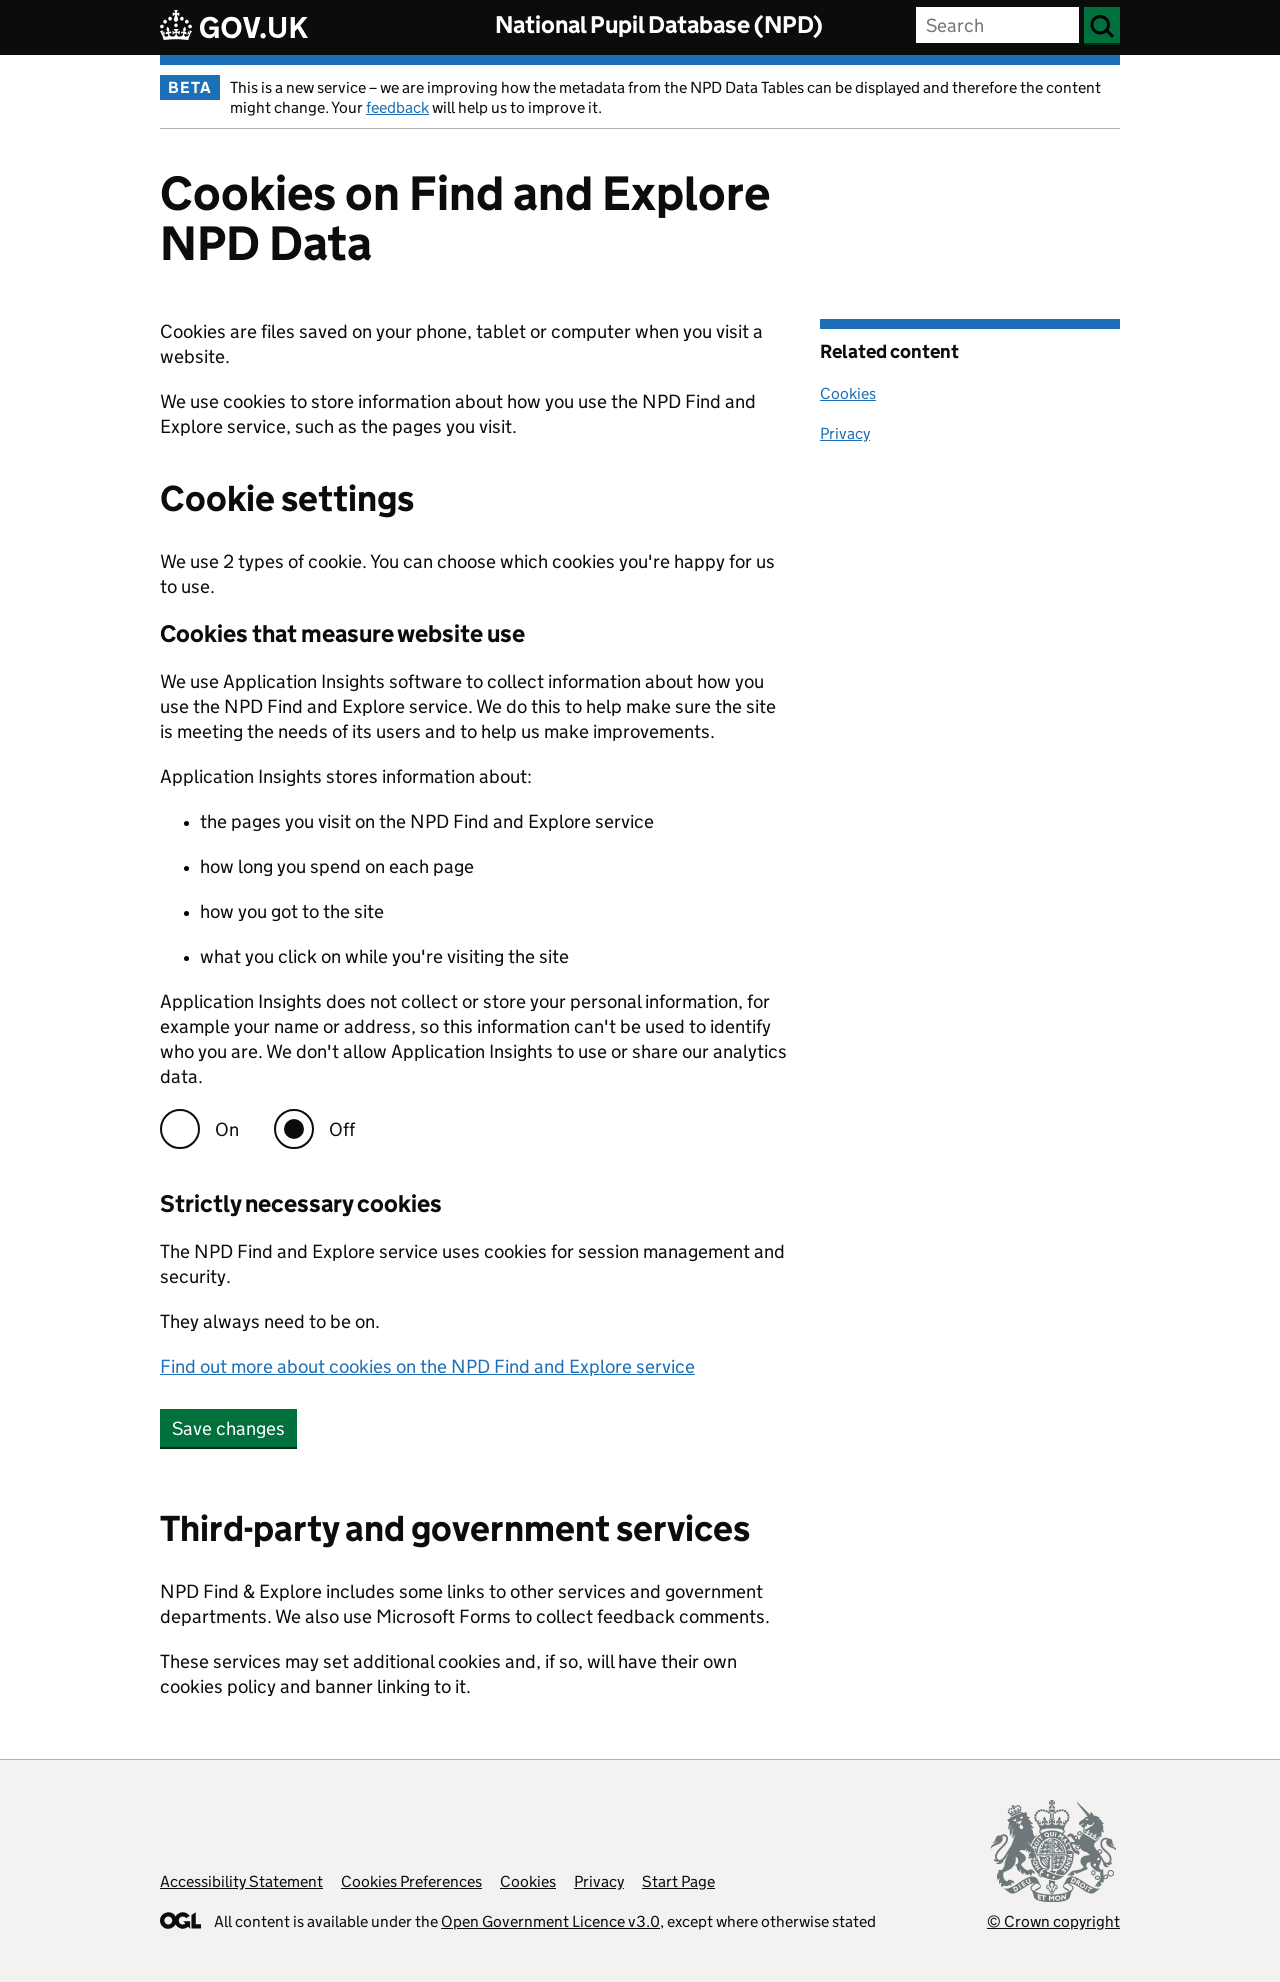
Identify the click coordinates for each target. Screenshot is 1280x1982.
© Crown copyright (1053, 1921)
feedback (397, 107)
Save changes (228, 1428)
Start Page (678, 1881)
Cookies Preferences (411, 1881)
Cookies (848, 393)
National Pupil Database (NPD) (659, 24)
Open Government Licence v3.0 (550, 1921)
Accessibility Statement (241, 1881)
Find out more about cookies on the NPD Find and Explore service (427, 1366)
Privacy (845, 433)
